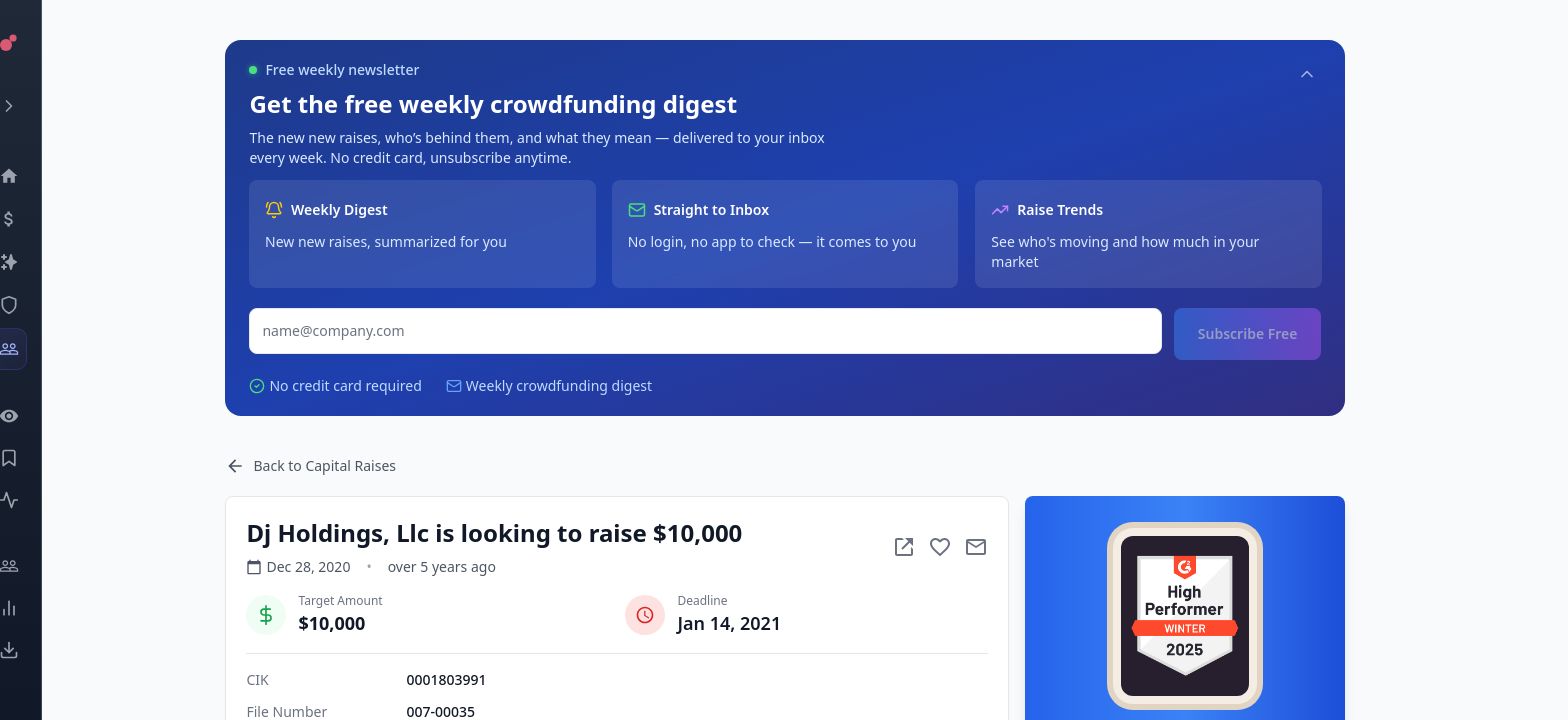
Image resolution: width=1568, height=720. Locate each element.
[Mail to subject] (1011, 547)
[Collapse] (1342, 74)
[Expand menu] (35, 106)
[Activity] (35, 500)
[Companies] (35, 262)
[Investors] (35, 349)
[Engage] (35, 566)
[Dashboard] (35, 176)
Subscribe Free (1282, 333)
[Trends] (35, 608)
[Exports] (35, 650)
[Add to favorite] (975, 547)
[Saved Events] (35, 458)
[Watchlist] (35, 416)
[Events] (35, 219)
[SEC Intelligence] (35, 305)
